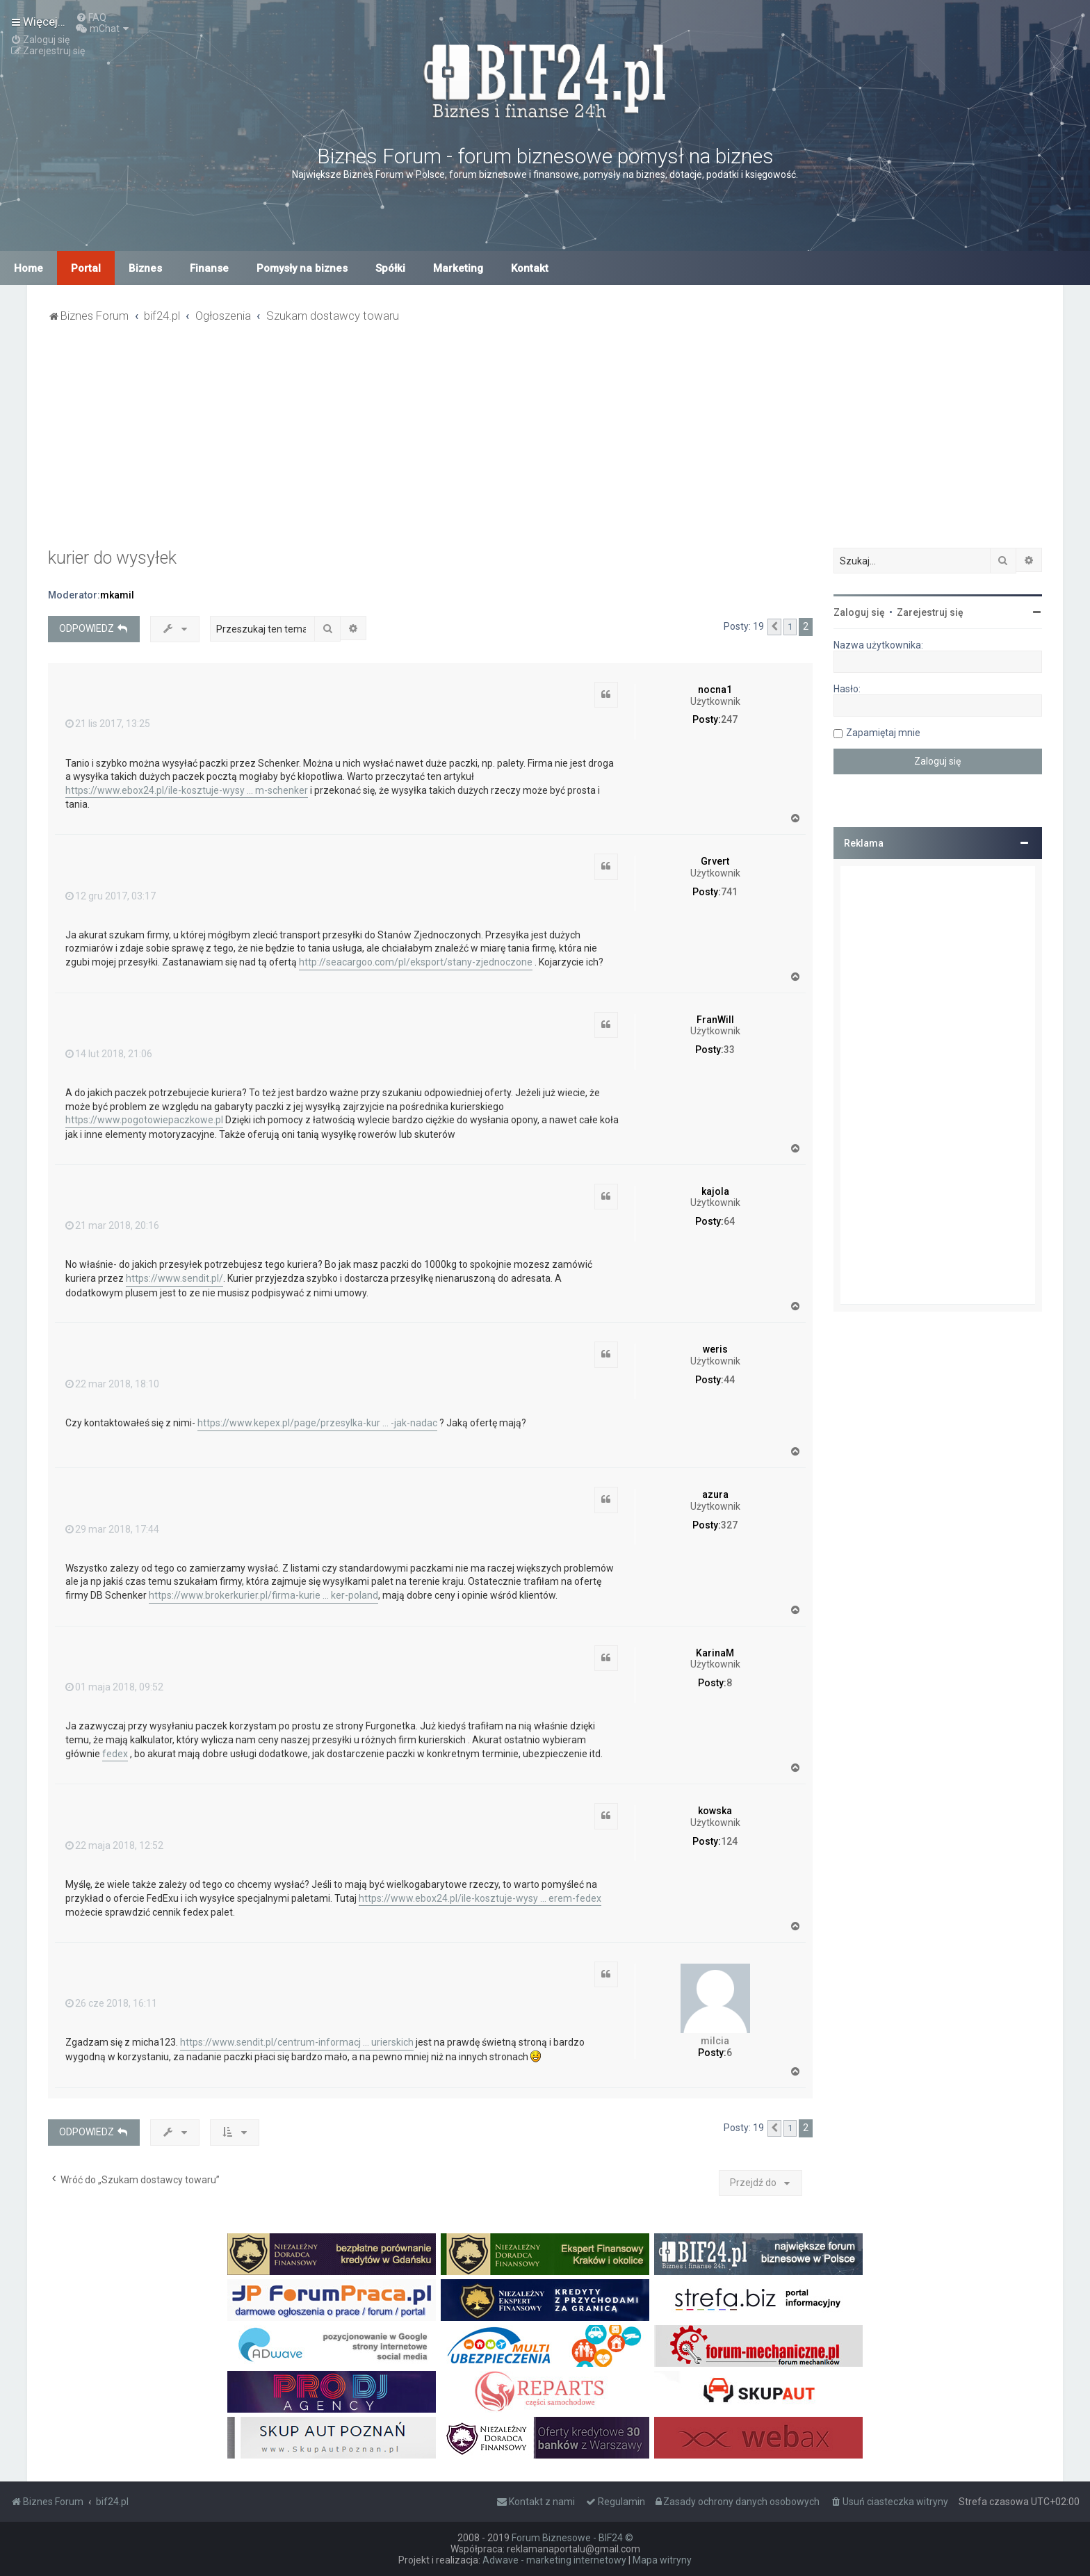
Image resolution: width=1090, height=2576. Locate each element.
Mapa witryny (662, 2560)
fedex (115, 1753)
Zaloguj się (859, 612)
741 (729, 891)
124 (729, 1841)
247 (729, 719)
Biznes (145, 268)
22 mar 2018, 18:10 (112, 1383)
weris (715, 1349)
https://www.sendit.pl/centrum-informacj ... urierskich (297, 2042)
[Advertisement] (545, 443)
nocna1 (715, 689)
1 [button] (790, 626)
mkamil (117, 595)
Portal (86, 268)
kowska (715, 1810)
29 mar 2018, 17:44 (112, 1529)
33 (729, 1049)
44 (729, 1379)
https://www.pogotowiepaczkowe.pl (144, 1119)
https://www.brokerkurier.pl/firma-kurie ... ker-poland (263, 1595)
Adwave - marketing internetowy (554, 2560)
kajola (715, 1191)
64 (729, 1221)
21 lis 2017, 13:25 (107, 723)
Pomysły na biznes (302, 268)
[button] (774, 627)
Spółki (390, 268)
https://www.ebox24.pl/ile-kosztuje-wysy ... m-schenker (186, 790)
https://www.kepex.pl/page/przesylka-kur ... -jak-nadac (317, 1422)
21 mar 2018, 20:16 (112, 1225)
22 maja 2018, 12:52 (114, 1845)
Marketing (458, 268)
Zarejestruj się (930, 612)
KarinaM (715, 1652)
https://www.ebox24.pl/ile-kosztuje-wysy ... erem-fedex (480, 1898)
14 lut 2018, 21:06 (108, 1053)
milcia (715, 2040)
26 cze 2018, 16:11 (111, 2003)
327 (729, 1525)
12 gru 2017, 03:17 (110, 896)
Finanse (209, 268)
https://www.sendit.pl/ (174, 1278)
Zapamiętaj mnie (883, 732)
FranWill (715, 1019)
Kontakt (529, 268)
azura (715, 1494)
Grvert (715, 861)
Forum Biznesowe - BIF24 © (572, 2537)
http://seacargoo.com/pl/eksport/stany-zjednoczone (415, 962)
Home (28, 268)
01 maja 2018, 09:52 (114, 1687)
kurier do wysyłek (112, 558)
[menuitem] (91, 17)
